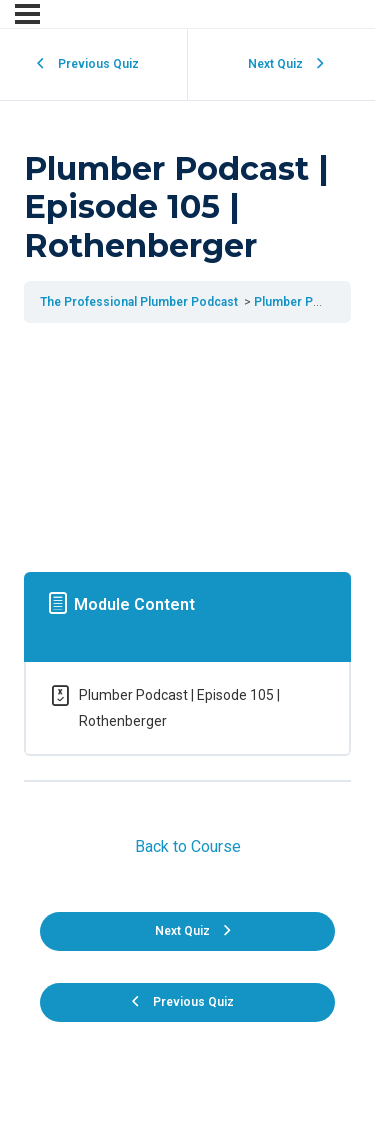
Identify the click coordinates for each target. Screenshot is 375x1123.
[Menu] (27, 14)
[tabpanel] (187, 443)
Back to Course (188, 846)
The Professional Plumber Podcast (140, 302)
